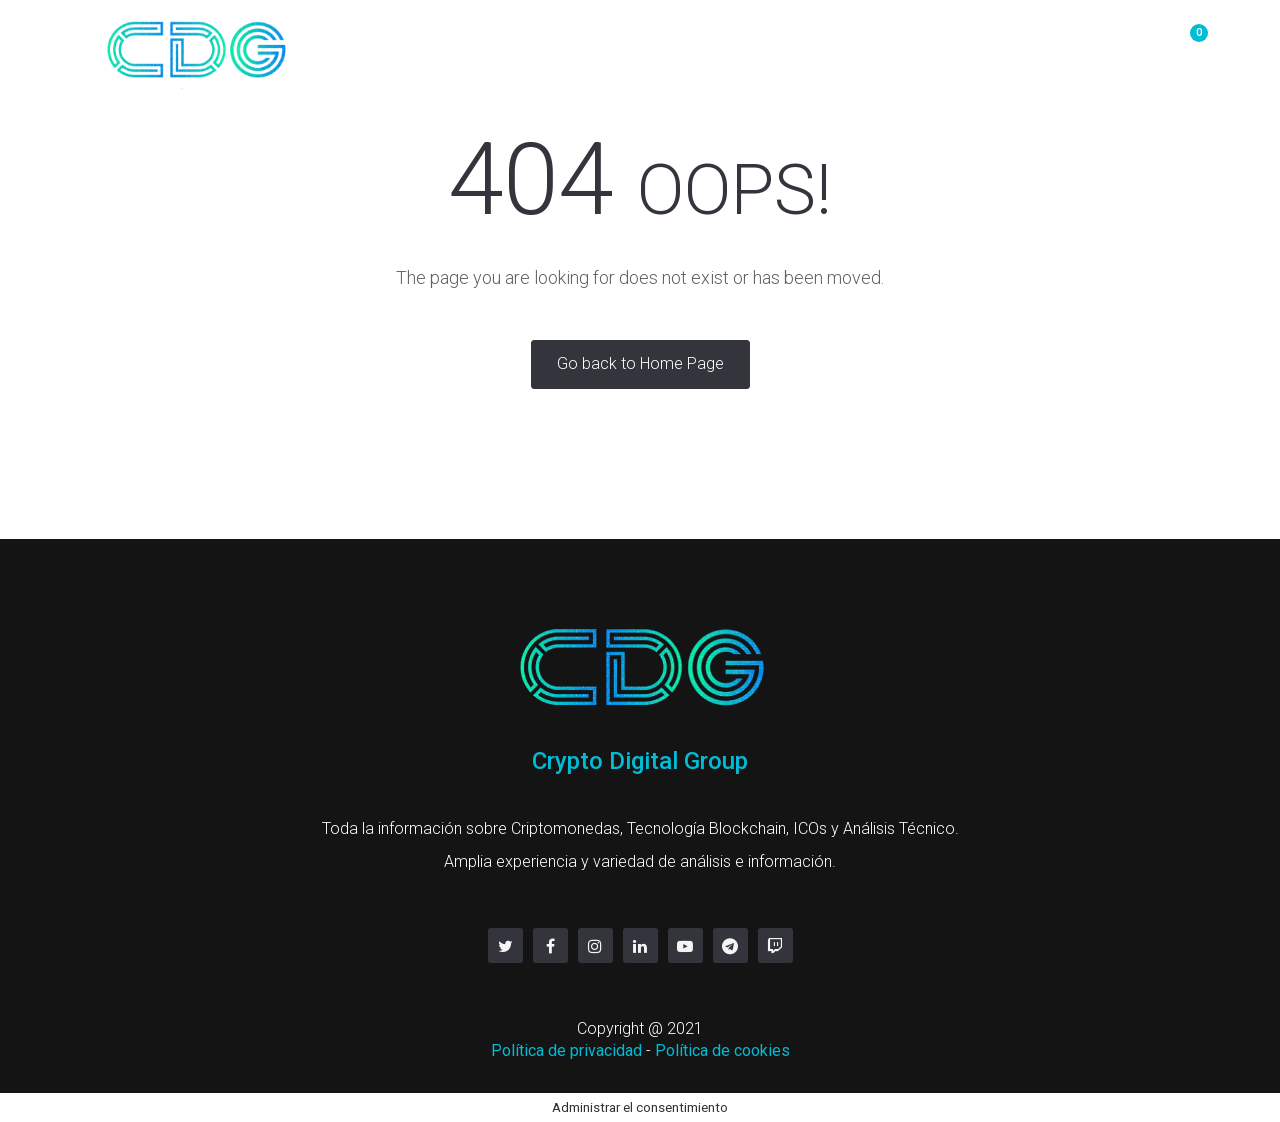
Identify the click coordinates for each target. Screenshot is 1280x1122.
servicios (1005, 42)
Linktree (1105, 42)
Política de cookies (722, 1050)
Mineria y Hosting (767, 42)
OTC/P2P (629, 42)
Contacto (903, 42)
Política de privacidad (566, 1050)
